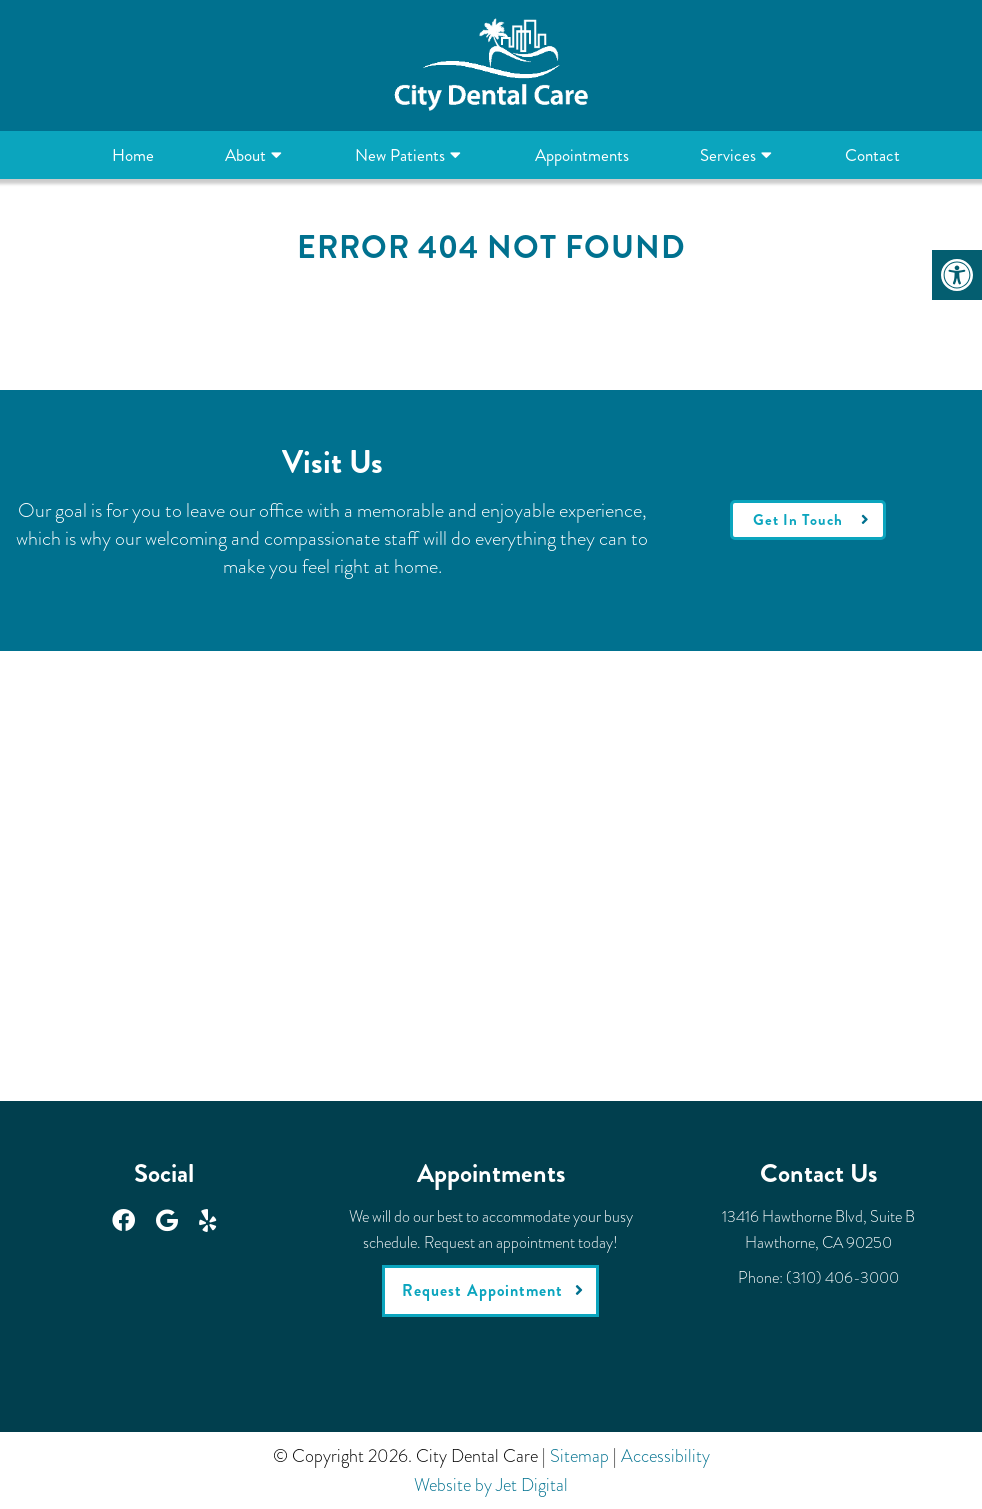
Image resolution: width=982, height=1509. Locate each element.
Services (728, 155)
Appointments (582, 155)
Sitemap (579, 1456)
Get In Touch (798, 520)
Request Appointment (482, 1290)
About (245, 155)
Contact (872, 155)
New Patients (400, 155)
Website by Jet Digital (491, 1485)
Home (133, 155)
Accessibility (665, 1456)
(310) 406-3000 (842, 1277)
